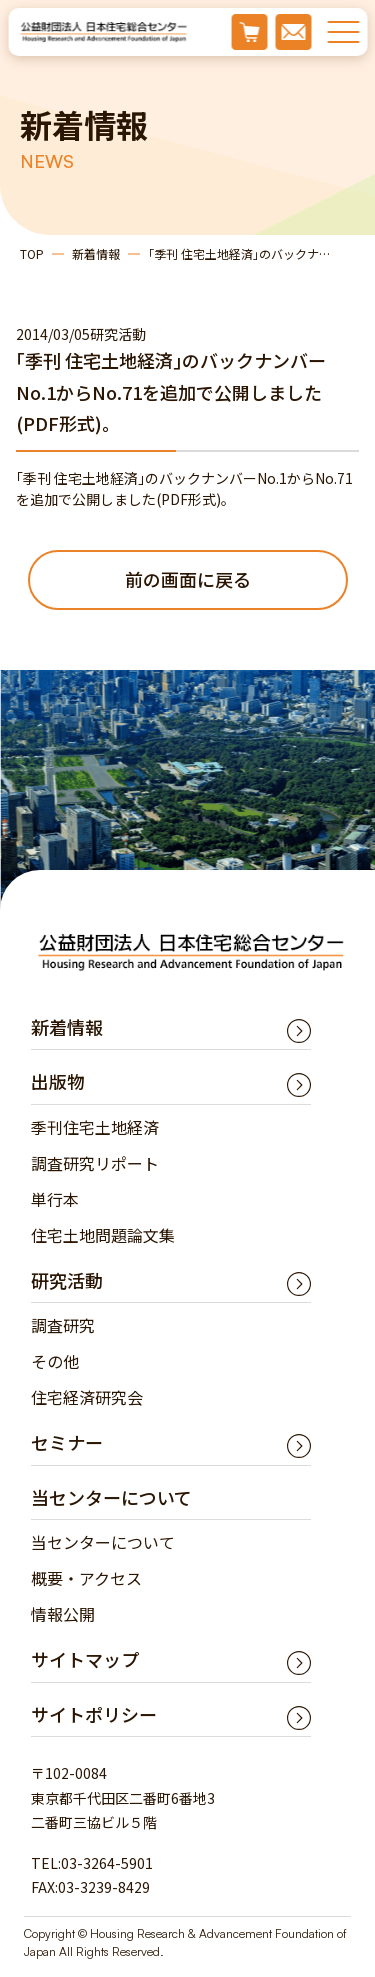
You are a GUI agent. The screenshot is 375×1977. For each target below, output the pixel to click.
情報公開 (63, 1614)
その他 (55, 1361)
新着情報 (96, 253)
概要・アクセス (86, 1578)
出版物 (58, 1081)
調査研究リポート (95, 1163)
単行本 (55, 1199)
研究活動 (67, 1280)
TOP (32, 253)
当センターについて (103, 1542)
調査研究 (63, 1325)
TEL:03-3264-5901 (92, 1863)
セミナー (67, 1442)
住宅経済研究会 (87, 1397)
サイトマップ (85, 1659)
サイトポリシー (94, 1714)
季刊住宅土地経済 (95, 1127)
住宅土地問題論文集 (103, 1235)
